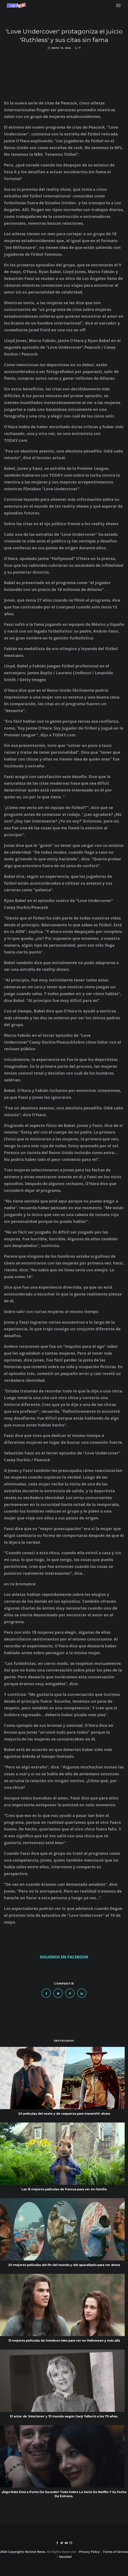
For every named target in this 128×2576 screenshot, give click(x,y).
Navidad (65, 2557)
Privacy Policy (89, 2552)
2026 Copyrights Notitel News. (23, 2552)
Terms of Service (115, 2552)
